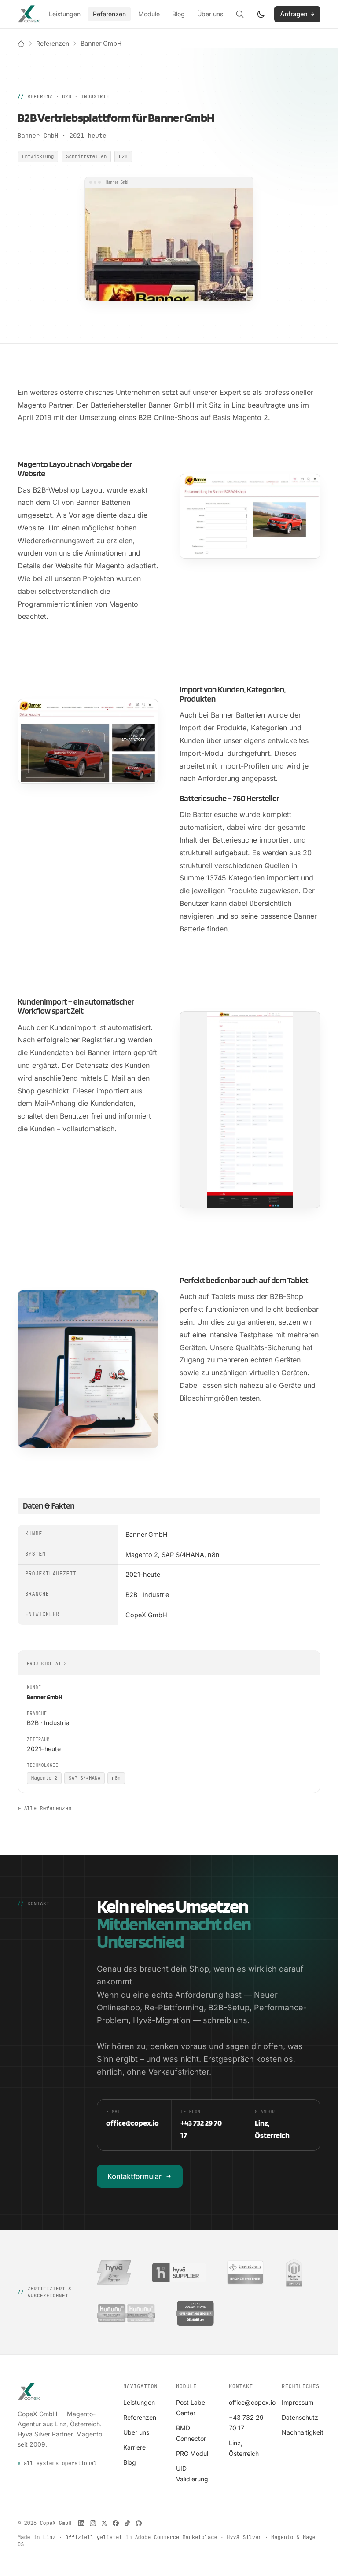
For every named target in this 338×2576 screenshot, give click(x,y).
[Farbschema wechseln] (261, 14)
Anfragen (297, 14)
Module (149, 14)
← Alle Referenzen (44, 1808)
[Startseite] (21, 43)
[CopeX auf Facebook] (115, 2523)
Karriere (134, 2447)
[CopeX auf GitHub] (138, 2523)
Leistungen (65, 14)
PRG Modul (192, 2453)
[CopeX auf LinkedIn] (81, 2523)
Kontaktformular (139, 2176)
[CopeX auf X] (104, 2523)
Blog (178, 14)
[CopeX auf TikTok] (127, 2523)
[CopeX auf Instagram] (93, 2523)
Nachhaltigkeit (302, 2432)
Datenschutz (300, 2417)
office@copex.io (252, 2402)
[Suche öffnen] (240, 14)
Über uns (210, 14)
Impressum (297, 2402)
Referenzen (109, 14)
